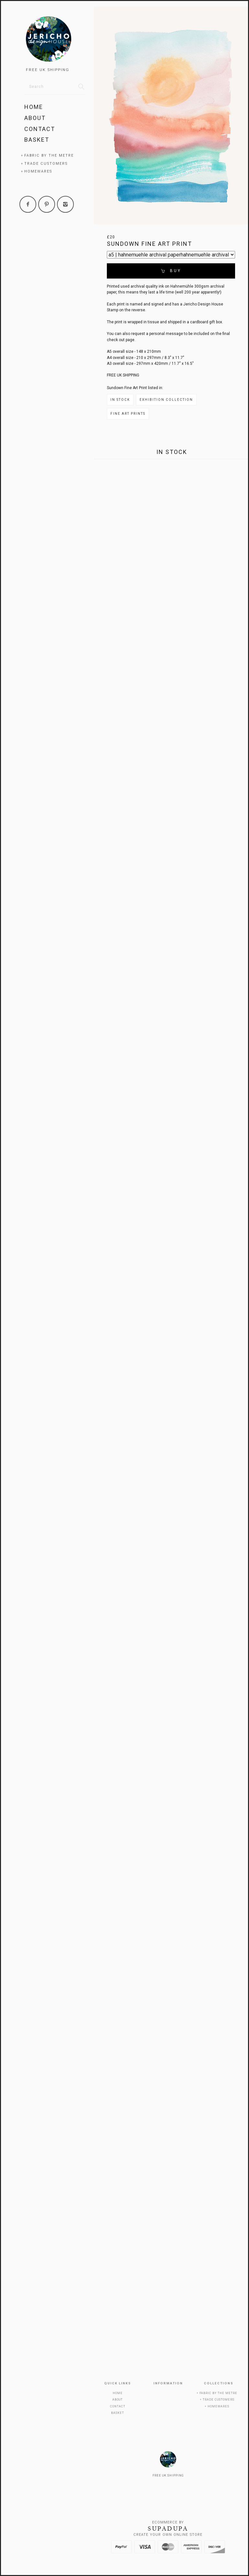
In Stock (120, 399)
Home (33, 106)
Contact (39, 128)
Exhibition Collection (166, 399)
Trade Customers (46, 163)
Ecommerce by (168, 2522)
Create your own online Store (167, 2535)
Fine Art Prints (127, 413)
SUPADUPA (168, 2528)
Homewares (38, 171)
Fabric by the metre (49, 155)
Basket (36, 139)
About (35, 117)
